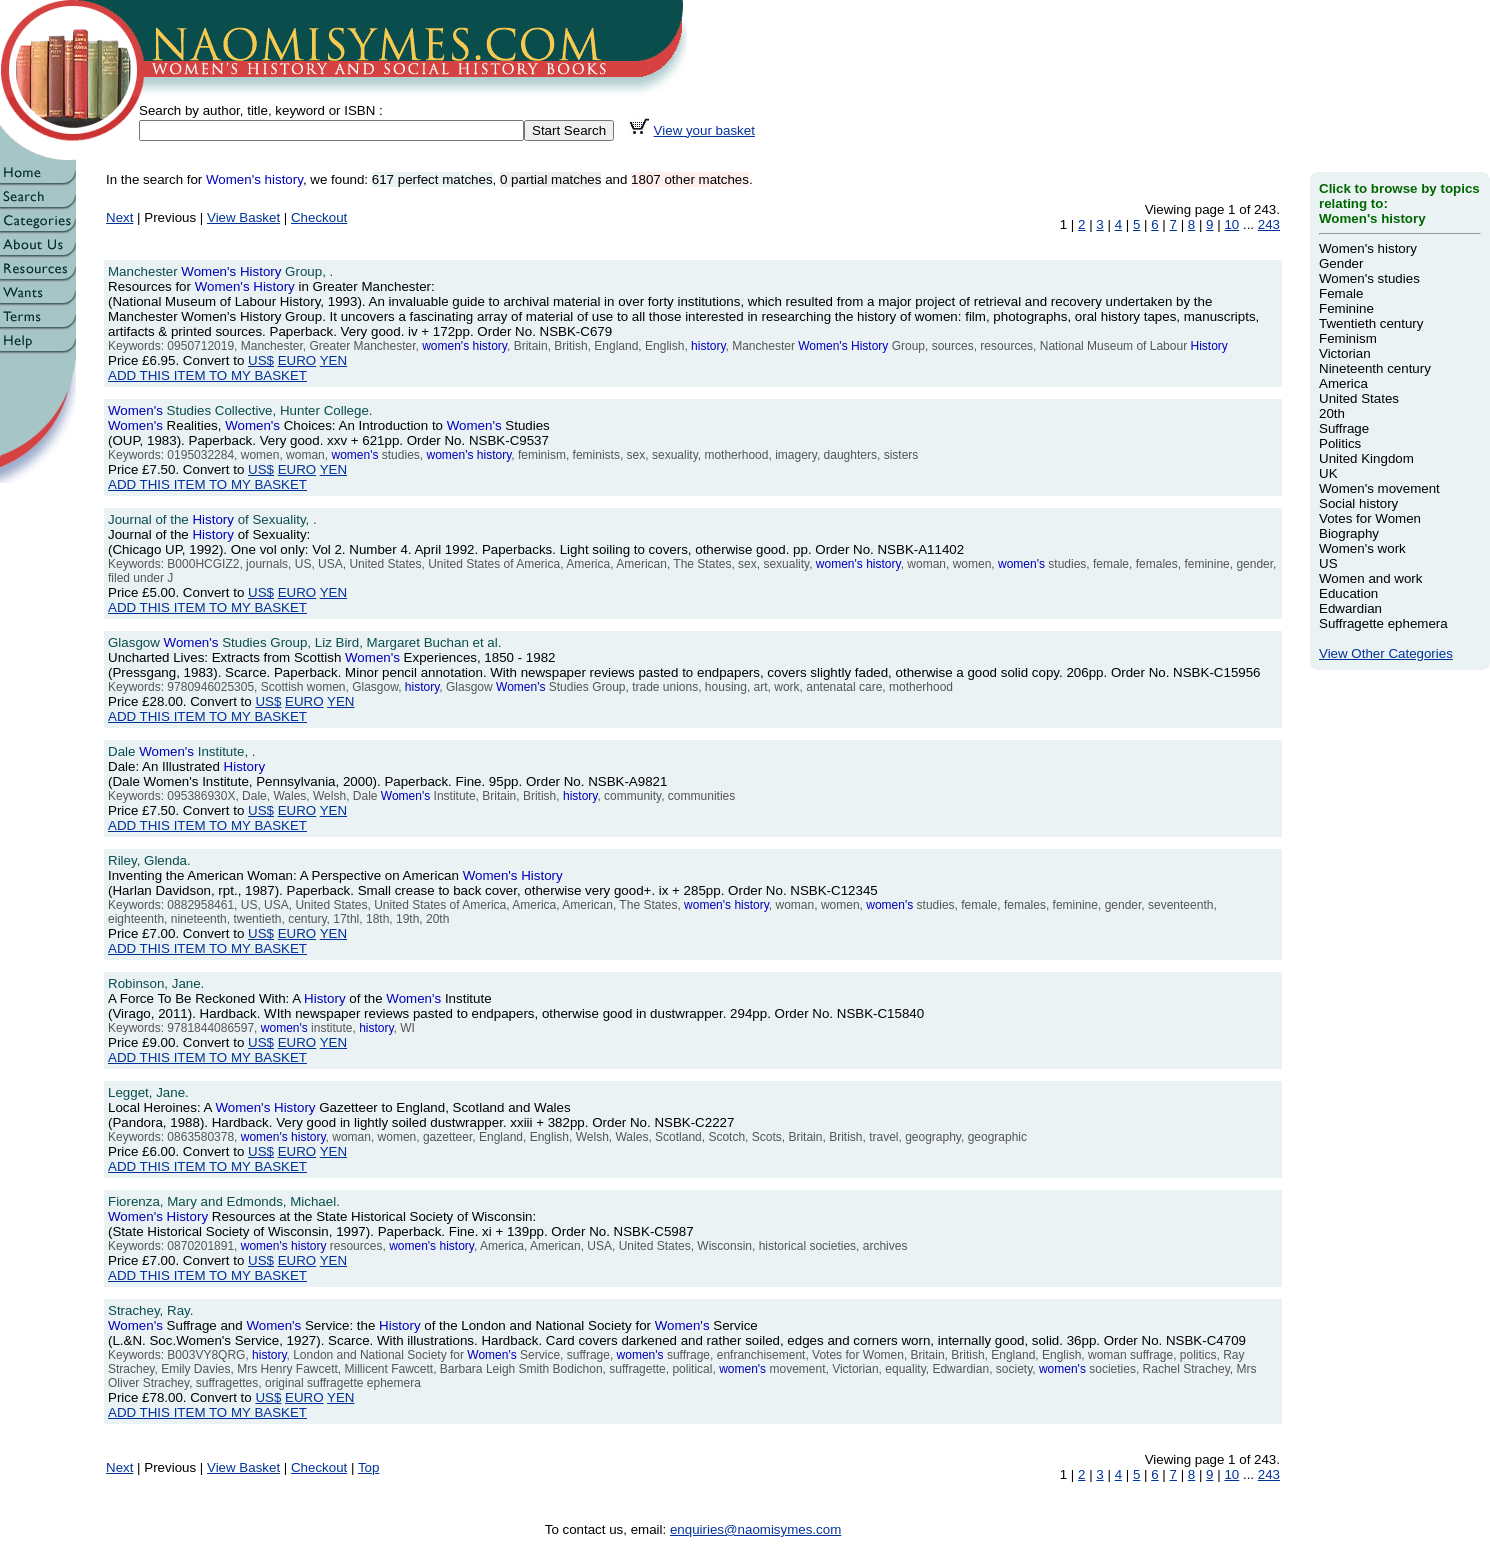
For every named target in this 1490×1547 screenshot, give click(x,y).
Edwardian (1350, 608)
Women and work (1370, 578)
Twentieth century (1371, 323)
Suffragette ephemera (1383, 623)
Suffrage (1344, 428)
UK (1328, 473)
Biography (1349, 533)
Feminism (1348, 338)
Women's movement (1379, 488)
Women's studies (1369, 278)
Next (119, 217)
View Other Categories (1386, 653)
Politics (1340, 443)
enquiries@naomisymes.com (755, 1529)
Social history (1358, 503)
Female (1341, 293)
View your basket (704, 130)
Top (369, 1467)
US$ (261, 360)
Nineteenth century (1375, 368)
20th (1332, 413)
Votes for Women (1370, 518)
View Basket (243, 217)
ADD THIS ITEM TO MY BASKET (207, 375)
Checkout (319, 217)
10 (1231, 224)
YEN (333, 360)
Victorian (1345, 353)
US (1328, 563)
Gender (1341, 263)
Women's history (1368, 248)
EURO (297, 360)
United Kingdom (1366, 458)
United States (1359, 398)
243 (1269, 224)
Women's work (1362, 548)
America (1343, 383)
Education (1348, 593)
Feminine (1346, 308)
